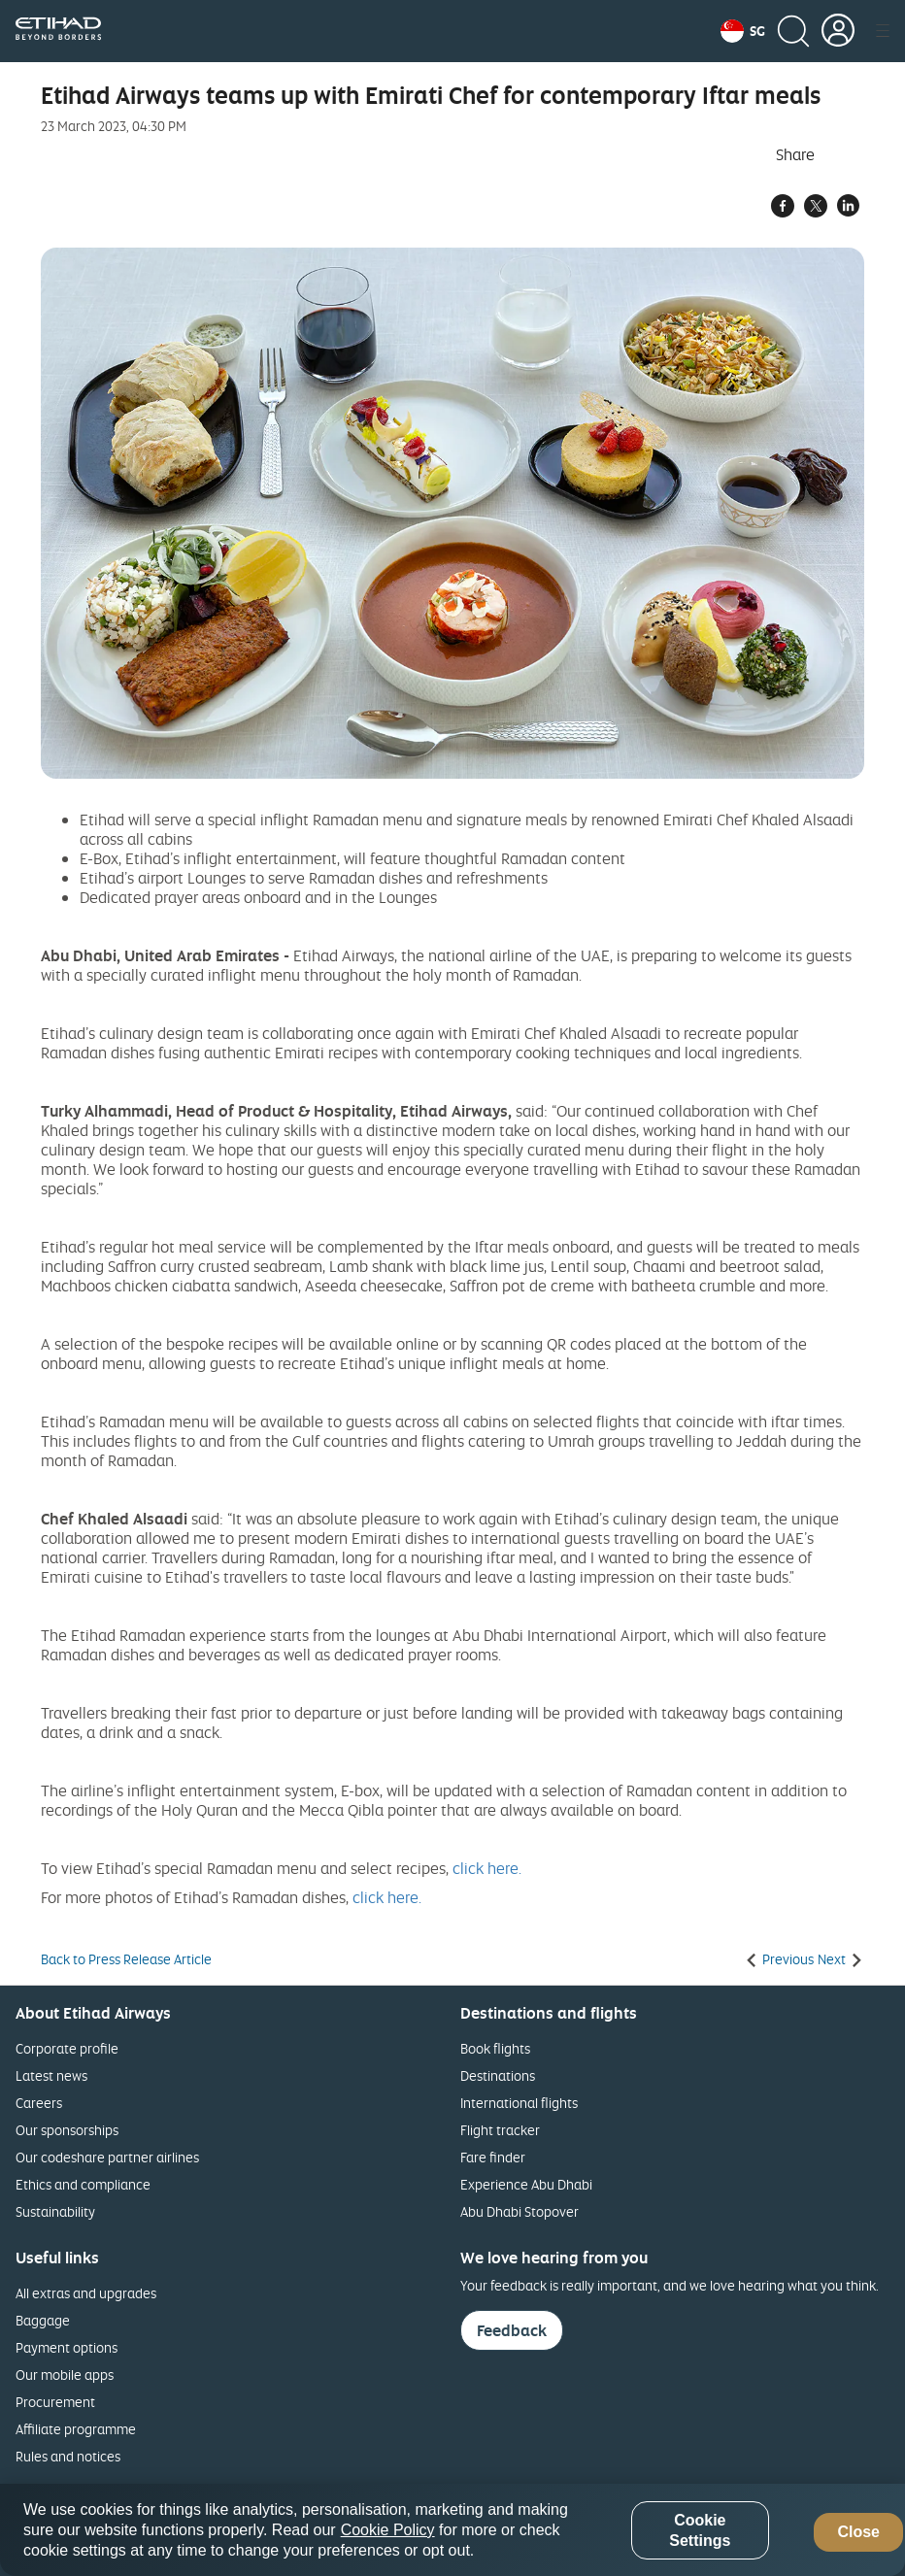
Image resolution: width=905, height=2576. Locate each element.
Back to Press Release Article (126, 1959)
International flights (519, 2102)
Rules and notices (68, 2456)
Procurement (55, 2401)
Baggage (43, 2320)
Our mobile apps (65, 2374)
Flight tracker (500, 2130)
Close (858, 2532)
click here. (486, 1868)
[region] (452, 2530)
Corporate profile (67, 2048)
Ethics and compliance (83, 2184)
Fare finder (492, 2157)
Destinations (497, 2075)
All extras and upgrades (86, 2293)
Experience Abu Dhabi (526, 2184)
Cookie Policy (388, 2530)
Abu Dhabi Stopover (519, 2211)
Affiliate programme (76, 2429)
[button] (743, 31)
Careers (39, 2102)
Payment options (66, 2347)
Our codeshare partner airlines (107, 2157)
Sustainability (55, 2211)
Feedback (512, 2330)
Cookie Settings (699, 2530)
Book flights (495, 2048)
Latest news (51, 2075)
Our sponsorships (67, 2130)
